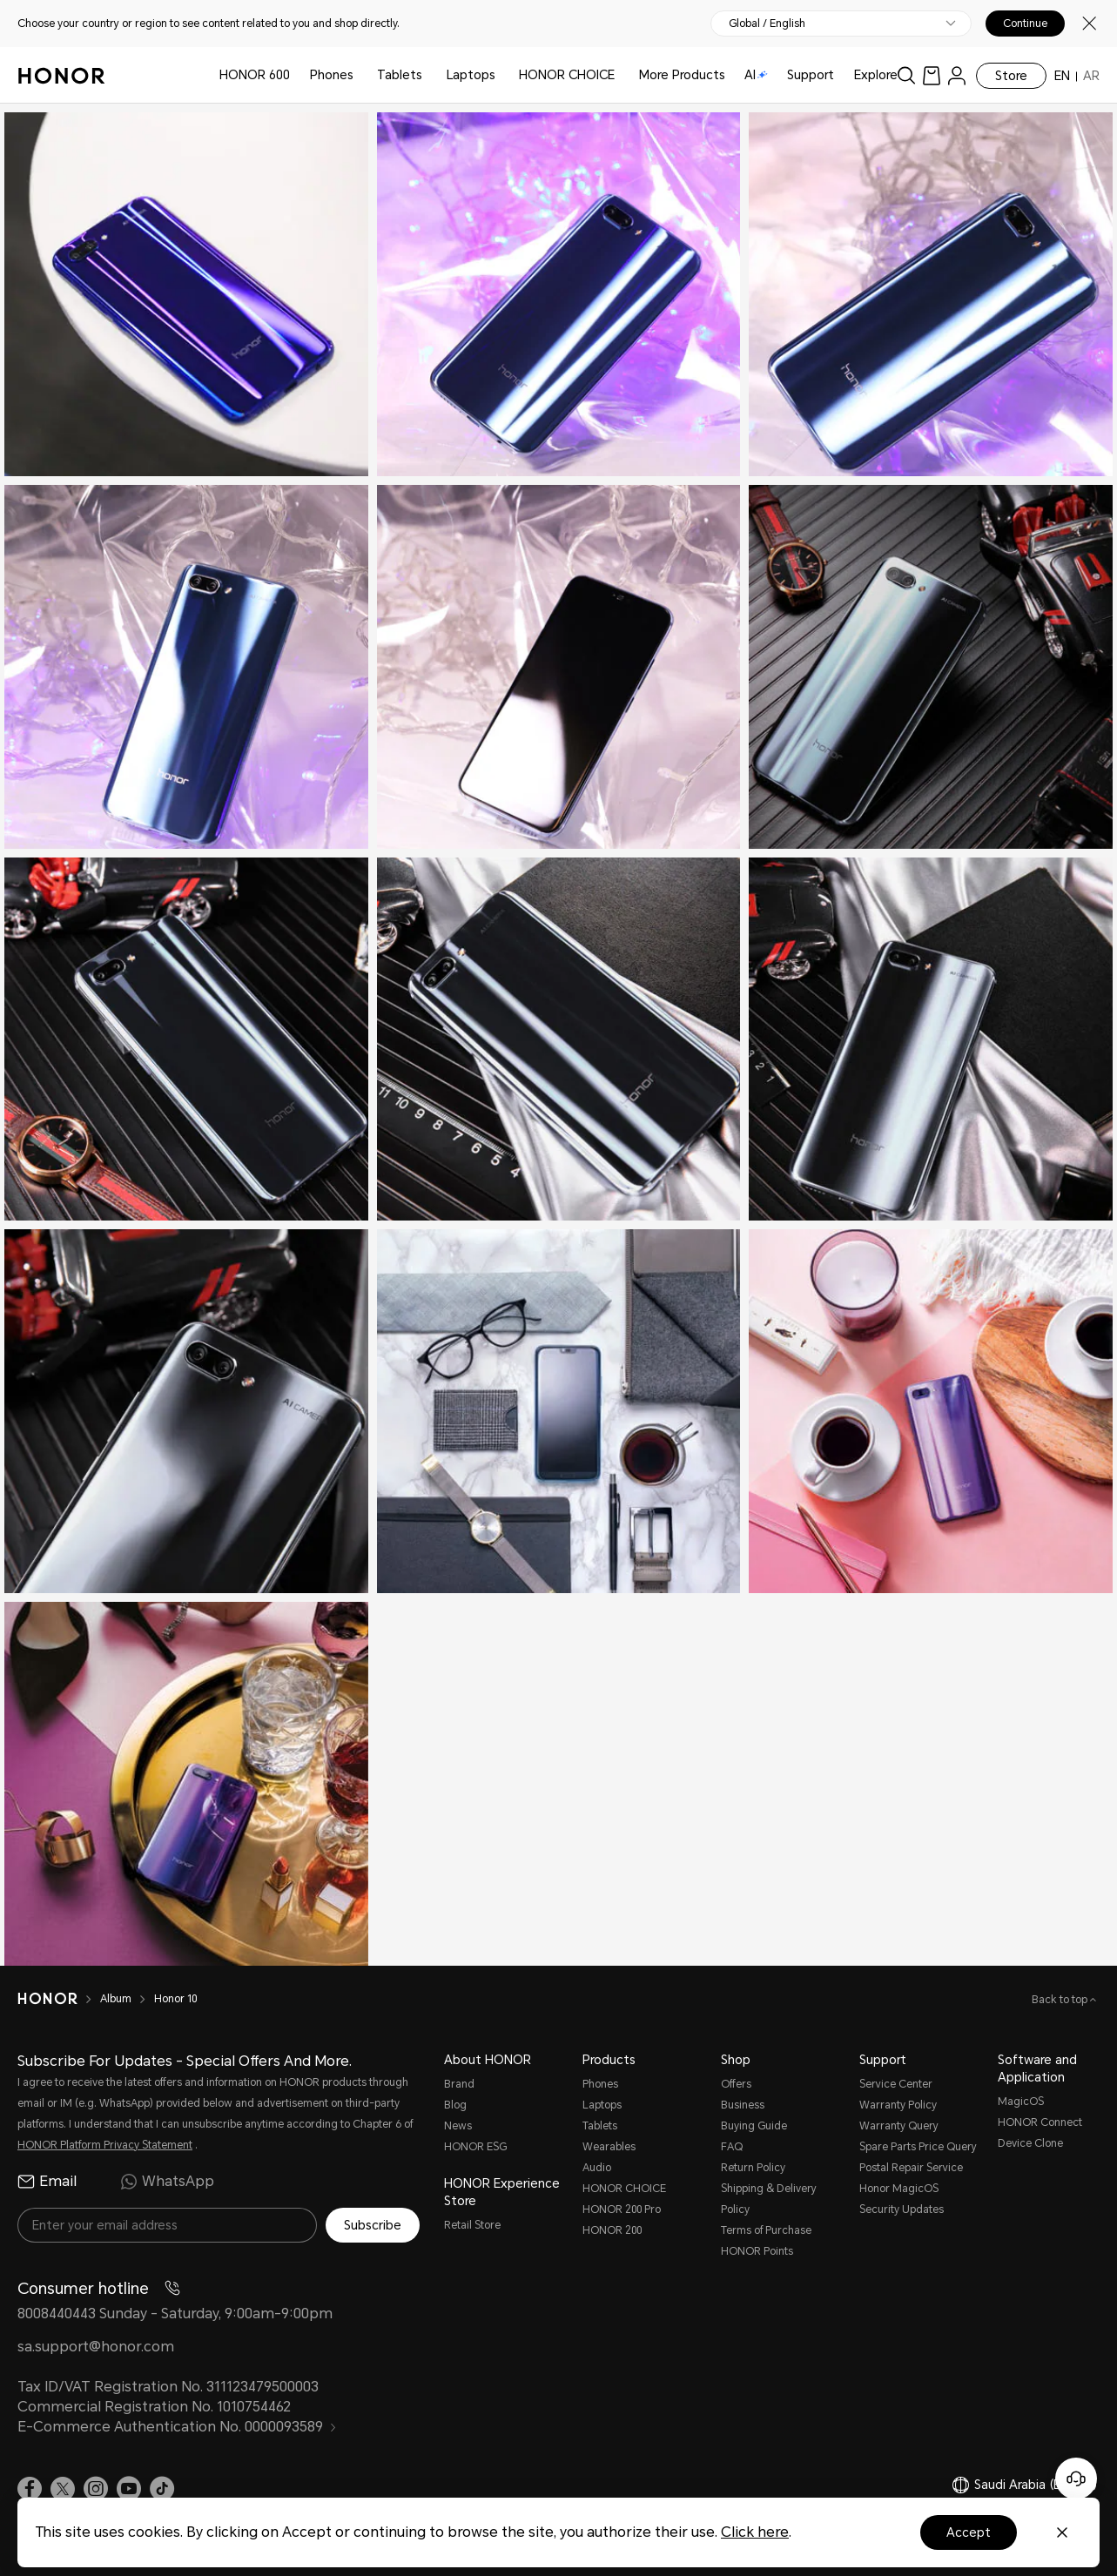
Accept (968, 2532)
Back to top (1061, 2000)
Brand (459, 2084)
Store (1011, 76)
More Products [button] (682, 75)
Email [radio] (47, 2181)
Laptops (471, 75)
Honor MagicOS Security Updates (901, 2199)
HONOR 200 (612, 2230)
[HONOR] (58, 1999)
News (458, 2126)
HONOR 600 (254, 75)
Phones (331, 75)
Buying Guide (754, 2126)
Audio (596, 2168)
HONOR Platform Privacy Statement (104, 2145)
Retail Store (472, 2225)
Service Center (895, 2084)
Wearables (609, 2147)
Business (742, 2105)
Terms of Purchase (766, 2230)
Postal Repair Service (911, 2168)
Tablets (399, 75)
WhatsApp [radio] (167, 2181)
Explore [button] (876, 75)
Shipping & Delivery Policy (769, 2199)
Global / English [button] (767, 23)
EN (1062, 76)
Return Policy (753, 2168)
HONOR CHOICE (567, 75)
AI (756, 75)
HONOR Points (757, 2251)
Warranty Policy (898, 2105)
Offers (736, 2084)
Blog (455, 2105)
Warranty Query (899, 2126)
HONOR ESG (475, 2147)
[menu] (956, 75)
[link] (931, 75)
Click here (755, 2532)
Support (810, 75)
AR (1091, 76)
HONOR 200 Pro (621, 2209)
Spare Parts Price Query (918, 2147)
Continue (1025, 23)
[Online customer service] (1076, 2478)
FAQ (732, 2147)
